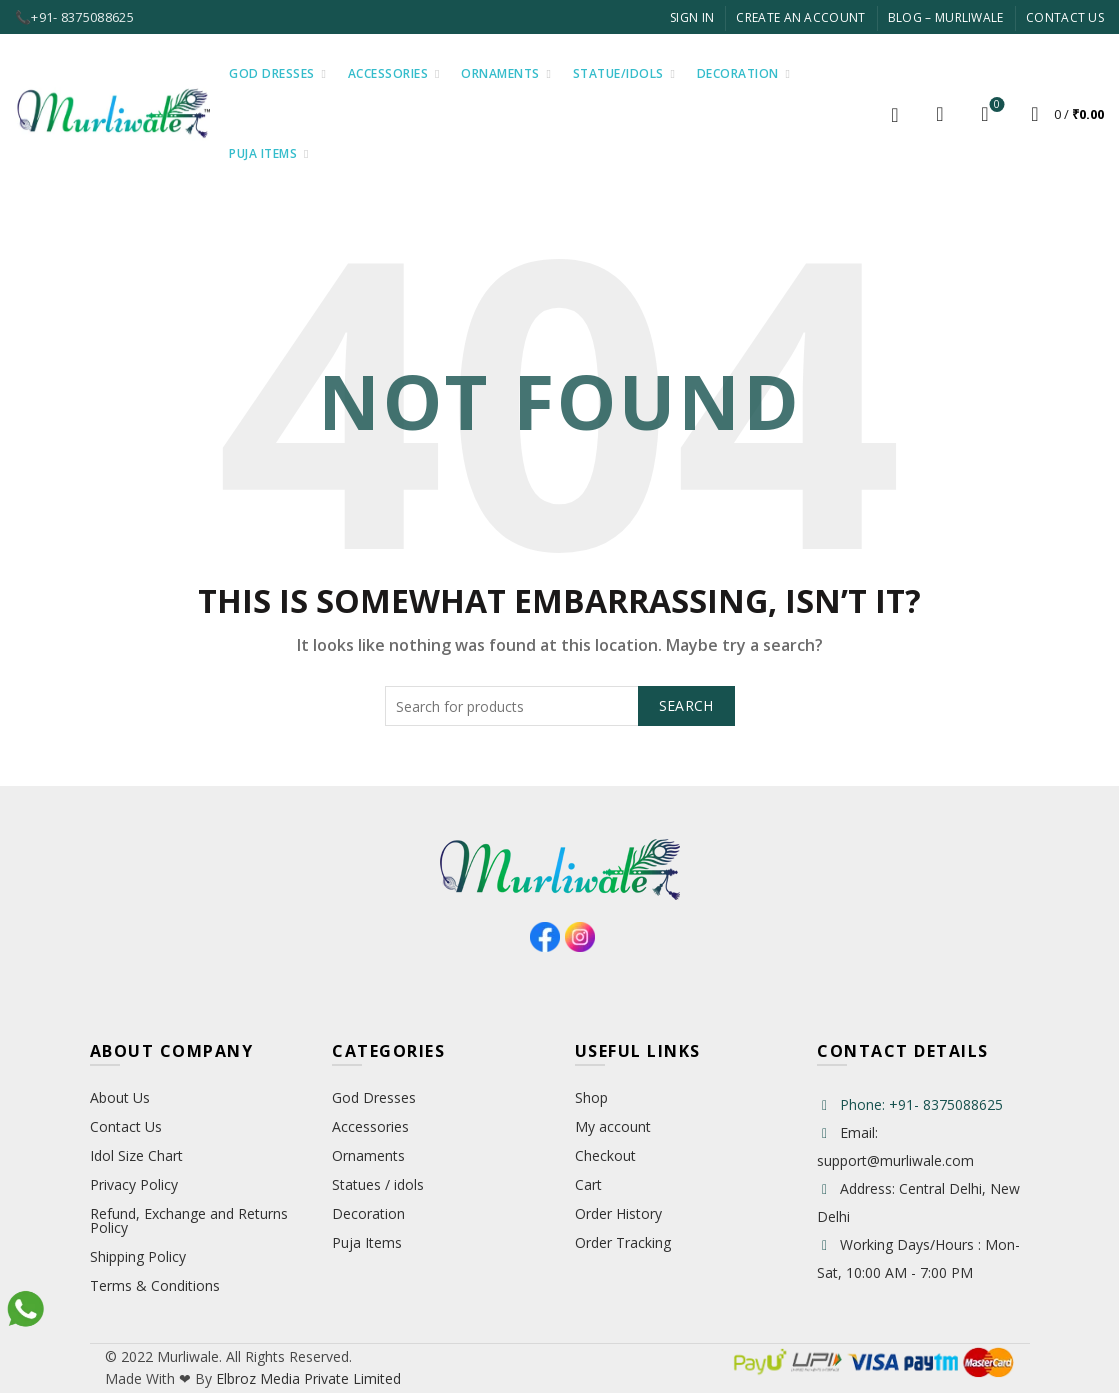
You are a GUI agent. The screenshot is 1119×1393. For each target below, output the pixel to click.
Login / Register (895, 114)
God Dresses (272, 73)
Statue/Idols (618, 73)
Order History (618, 1213)
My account (613, 1126)
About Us (120, 1097)
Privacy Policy (134, 1184)
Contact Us (1065, 17)
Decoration (738, 73)
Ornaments (500, 73)
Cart (588, 1184)
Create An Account (800, 17)
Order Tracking (623, 1242)
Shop (591, 1097)
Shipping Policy (138, 1256)
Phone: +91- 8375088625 (921, 1104)
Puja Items (263, 153)
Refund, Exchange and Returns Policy (189, 1220)
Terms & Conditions (155, 1285)
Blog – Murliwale (946, 17)
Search (686, 705)
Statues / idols (378, 1184)
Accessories (388, 73)
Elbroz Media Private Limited (306, 1378)
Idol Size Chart (136, 1155)
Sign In (692, 17)
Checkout (605, 1155)
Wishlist (995, 105)
